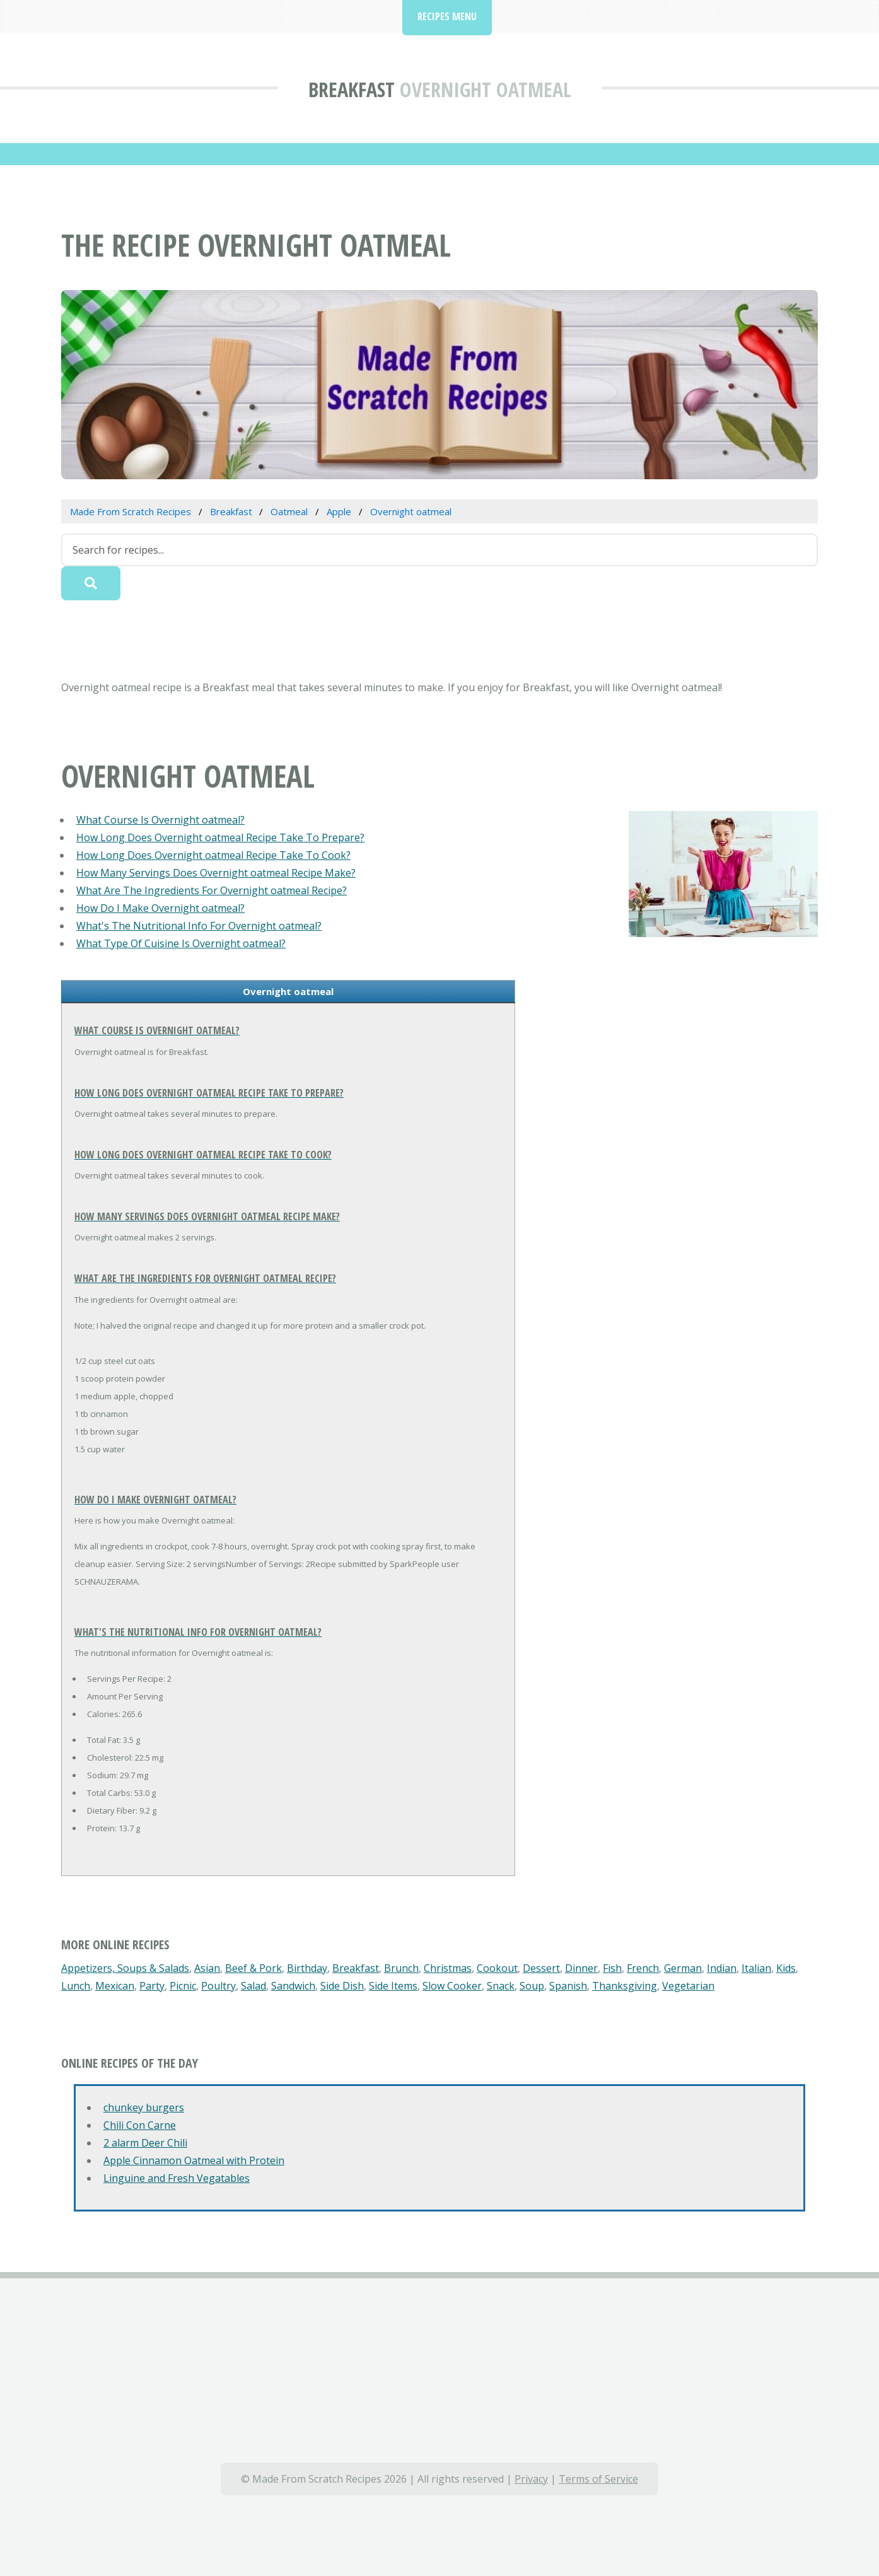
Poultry (218, 1986)
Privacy (531, 2479)
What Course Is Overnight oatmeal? (160, 820)
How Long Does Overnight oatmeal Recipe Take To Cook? (213, 855)
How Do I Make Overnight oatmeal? (160, 908)
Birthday (307, 1968)
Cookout (497, 1968)
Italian (756, 1968)
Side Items (393, 1986)
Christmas (448, 1968)
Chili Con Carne (139, 2125)
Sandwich (293, 1986)
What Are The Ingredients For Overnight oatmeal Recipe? (211, 890)
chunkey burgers (143, 2107)
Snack (501, 1986)
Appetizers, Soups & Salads (125, 1968)
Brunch (401, 1968)
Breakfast (351, 89)
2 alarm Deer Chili (145, 2143)
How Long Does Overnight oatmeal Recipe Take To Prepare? (220, 837)
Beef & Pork (253, 1968)
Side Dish (342, 1986)
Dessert (541, 1968)
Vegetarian (688, 1986)
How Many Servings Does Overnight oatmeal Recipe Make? (216, 873)
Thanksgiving (624, 1986)
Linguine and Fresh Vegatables (176, 2178)
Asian (207, 1968)
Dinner (581, 1968)
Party (152, 1986)
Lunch (75, 1986)
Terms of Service (598, 2479)
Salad (253, 1986)
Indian (721, 1968)
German (683, 1968)
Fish (612, 1968)
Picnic (183, 1986)
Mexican (114, 1986)
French (643, 1968)
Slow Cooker (452, 1986)
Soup (532, 1986)
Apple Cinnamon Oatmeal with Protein (193, 2160)
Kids (786, 1968)
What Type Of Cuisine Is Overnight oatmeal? (181, 943)
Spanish (568, 1986)
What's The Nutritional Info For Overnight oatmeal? (199, 926)
